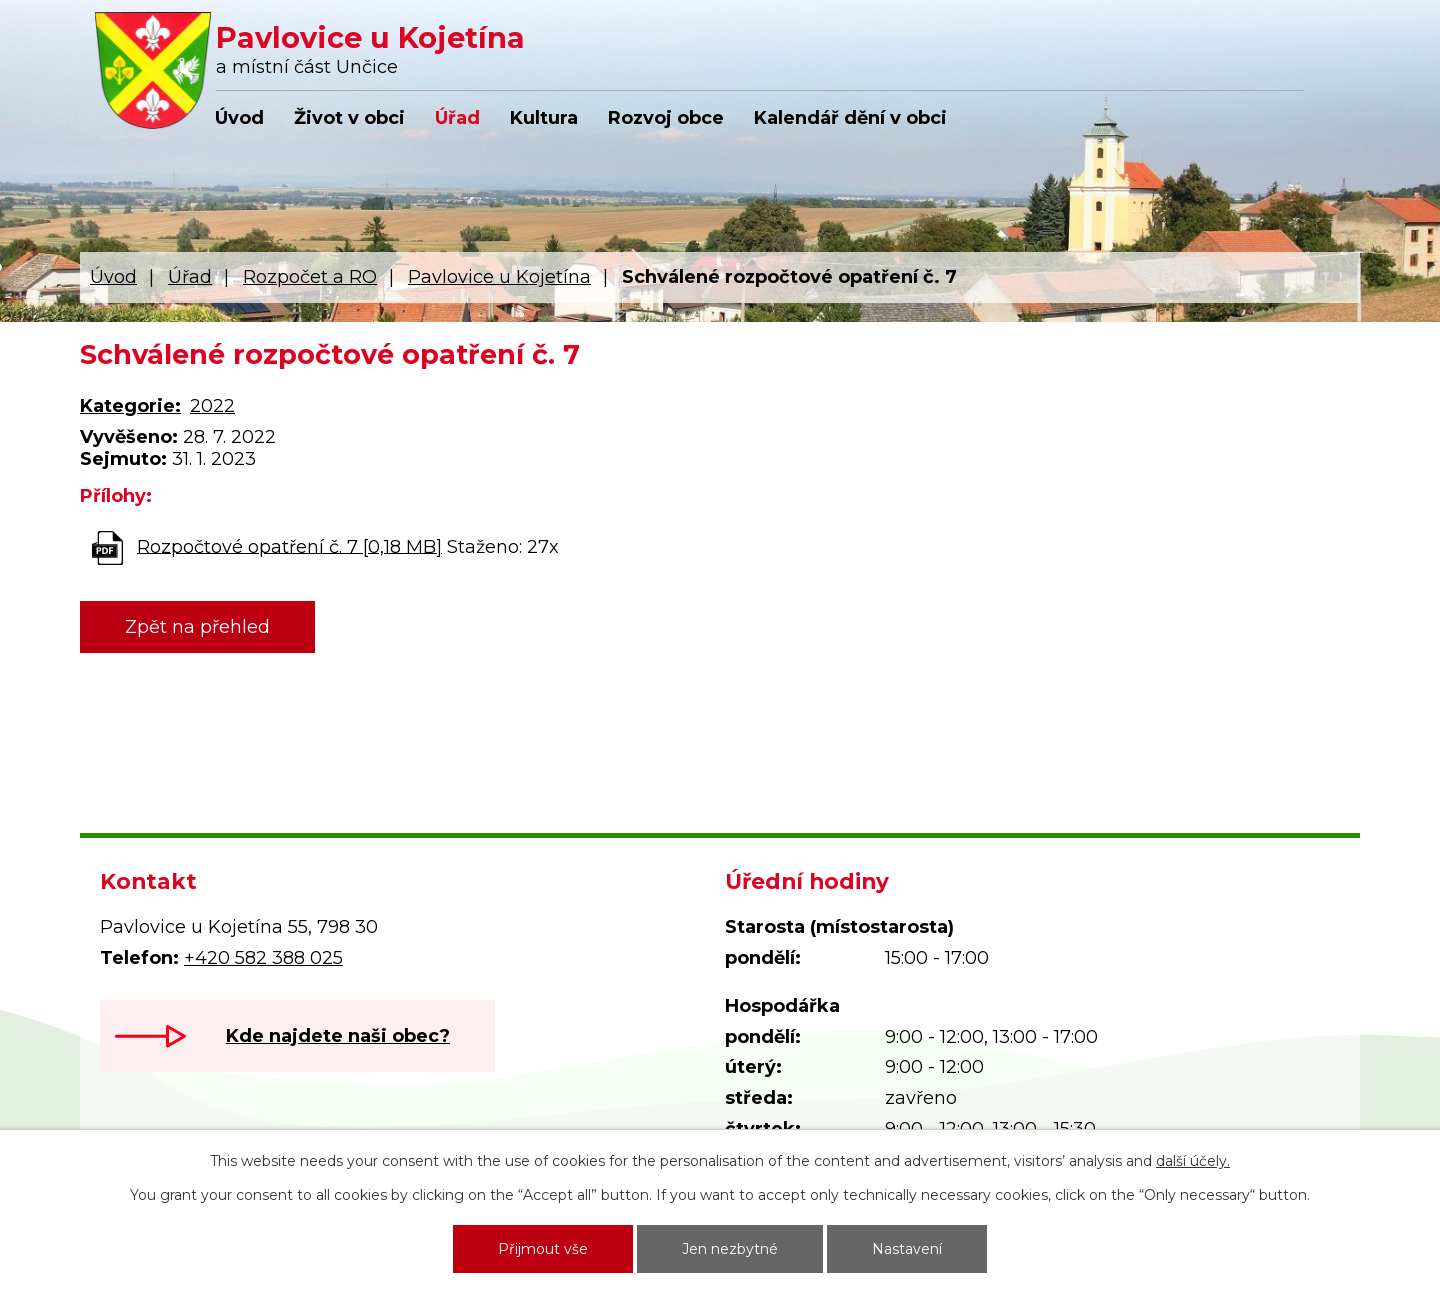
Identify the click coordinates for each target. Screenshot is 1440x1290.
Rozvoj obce (666, 118)
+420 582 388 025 (263, 958)
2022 (212, 406)
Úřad (457, 118)
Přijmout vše (543, 1249)
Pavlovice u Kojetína (499, 277)
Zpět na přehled (197, 627)
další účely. (1193, 1161)
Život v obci (349, 118)
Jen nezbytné (730, 1249)
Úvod (239, 118)
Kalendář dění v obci (850, 118)
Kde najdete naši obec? (338, 1036)
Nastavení (907, 1249)
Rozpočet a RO (310, 277)
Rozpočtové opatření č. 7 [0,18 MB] (289, 546)
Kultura (544, 118)
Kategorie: (130, 406)
